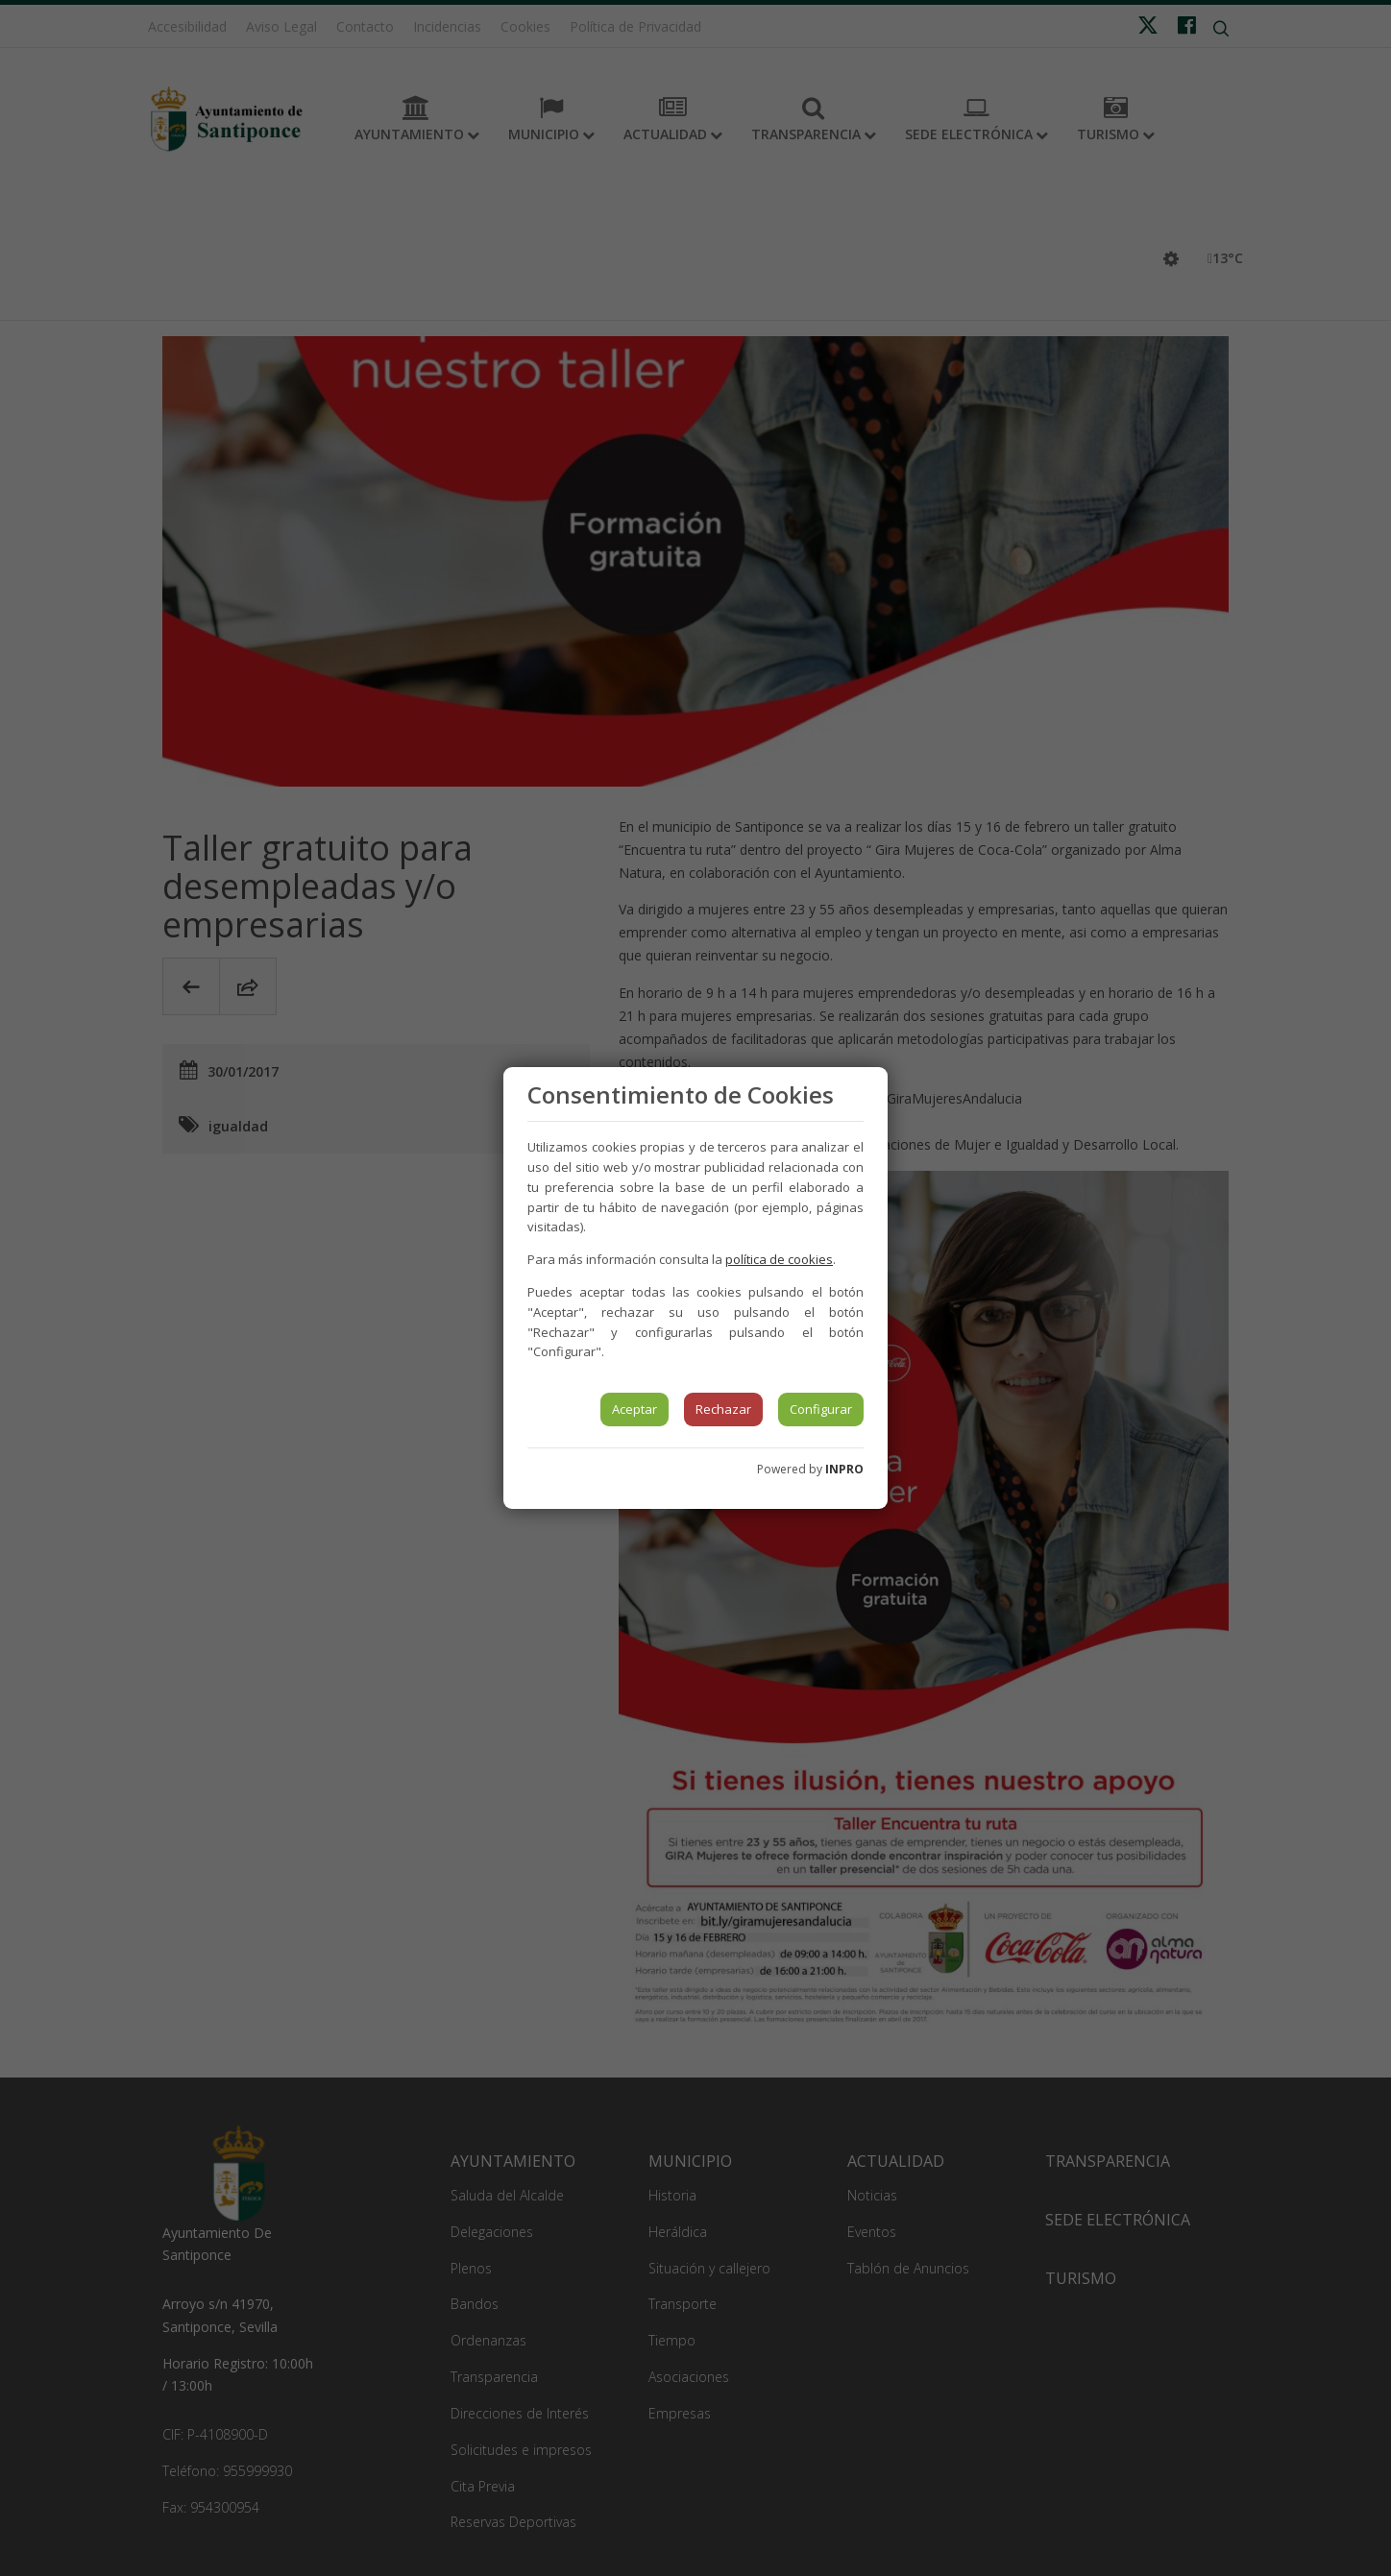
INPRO (844, 1469)
